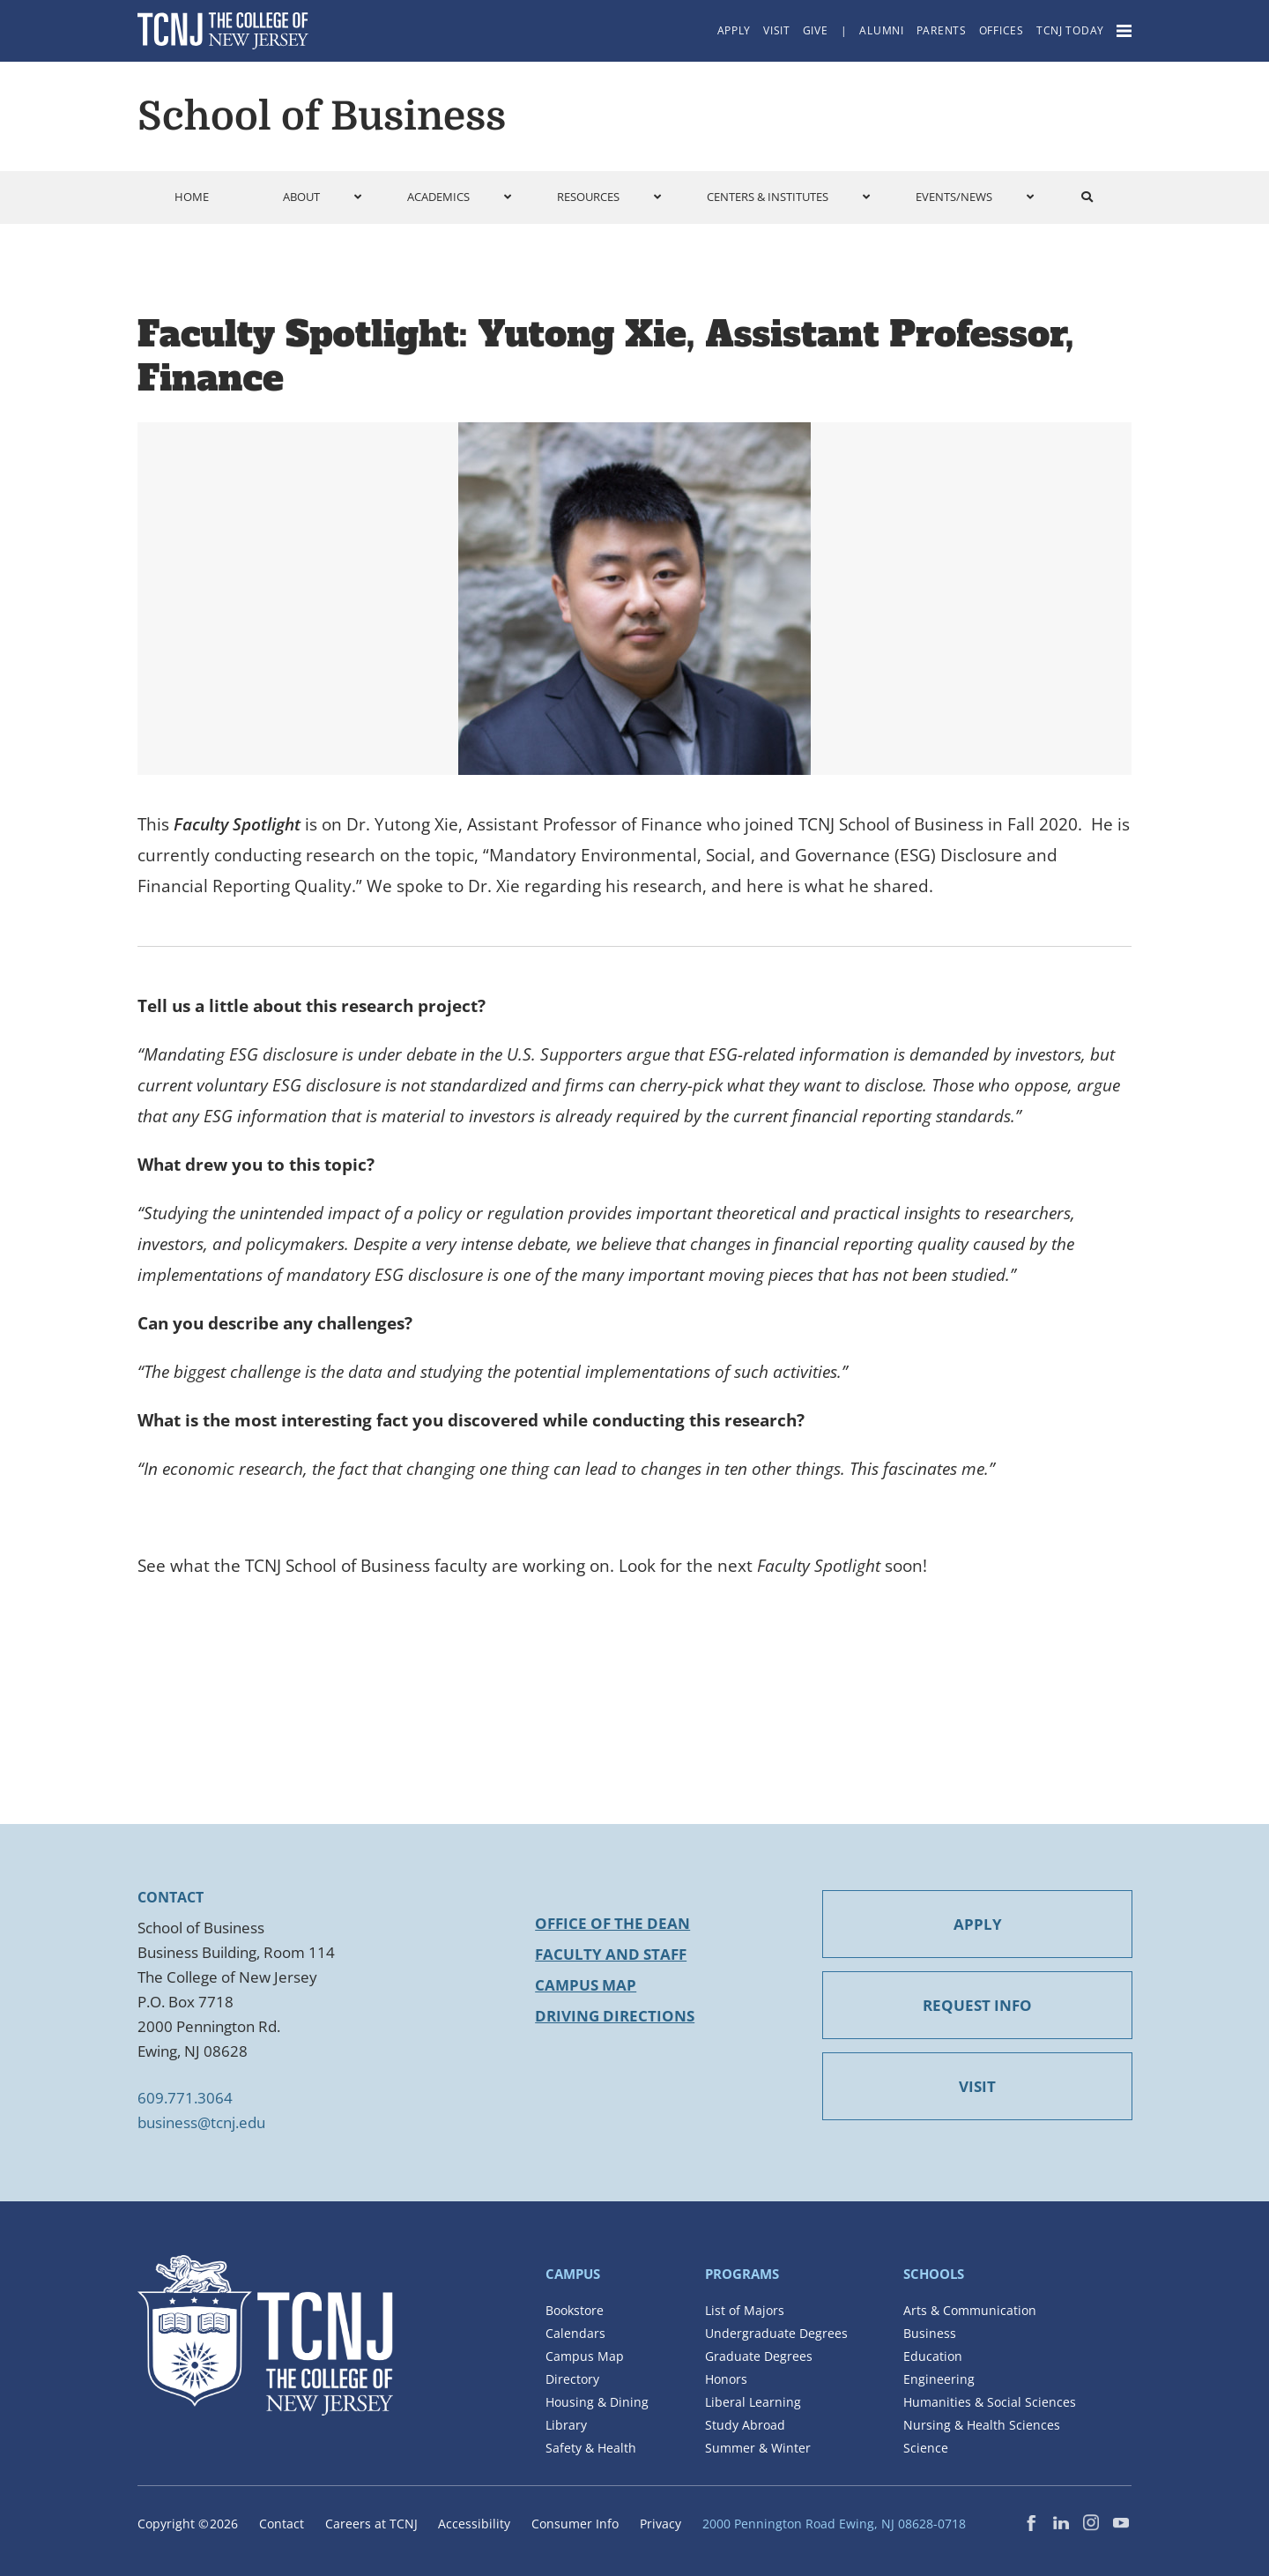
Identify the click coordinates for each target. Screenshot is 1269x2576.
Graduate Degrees (759, 2356)
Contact (281, 2523)
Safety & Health (590, 2447)
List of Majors (744, 2310)
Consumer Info (575, 2523)
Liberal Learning (753, 2402)
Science (925, 2447)
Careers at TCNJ (371, 2523)
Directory (572, 2379)
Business (929, 2333)
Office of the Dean (612, 1923)
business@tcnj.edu (201, 2122)
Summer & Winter (758, 2447)
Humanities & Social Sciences (989, 2402)
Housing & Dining (597, 2402)
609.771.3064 (185, 2098)
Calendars (575, 2333)
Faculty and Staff (610, 1954)
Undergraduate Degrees (776, 2333)
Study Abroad (745, 2424)
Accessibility (474, 2523)
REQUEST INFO (977, 2005)
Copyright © (187, 2523)
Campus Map (585, 1985)
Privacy (660, 2523)
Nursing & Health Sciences (981, 2424)
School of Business (321, 116)
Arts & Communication (969, 2310)
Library (566, 2424)
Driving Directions (614, 2016)
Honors (726, 2379)
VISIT (977, 2086)
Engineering (939, 2379)
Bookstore (574, 2310)
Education (932, 2356)
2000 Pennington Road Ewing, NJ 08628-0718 (834, 2523)
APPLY (978, 1924)
